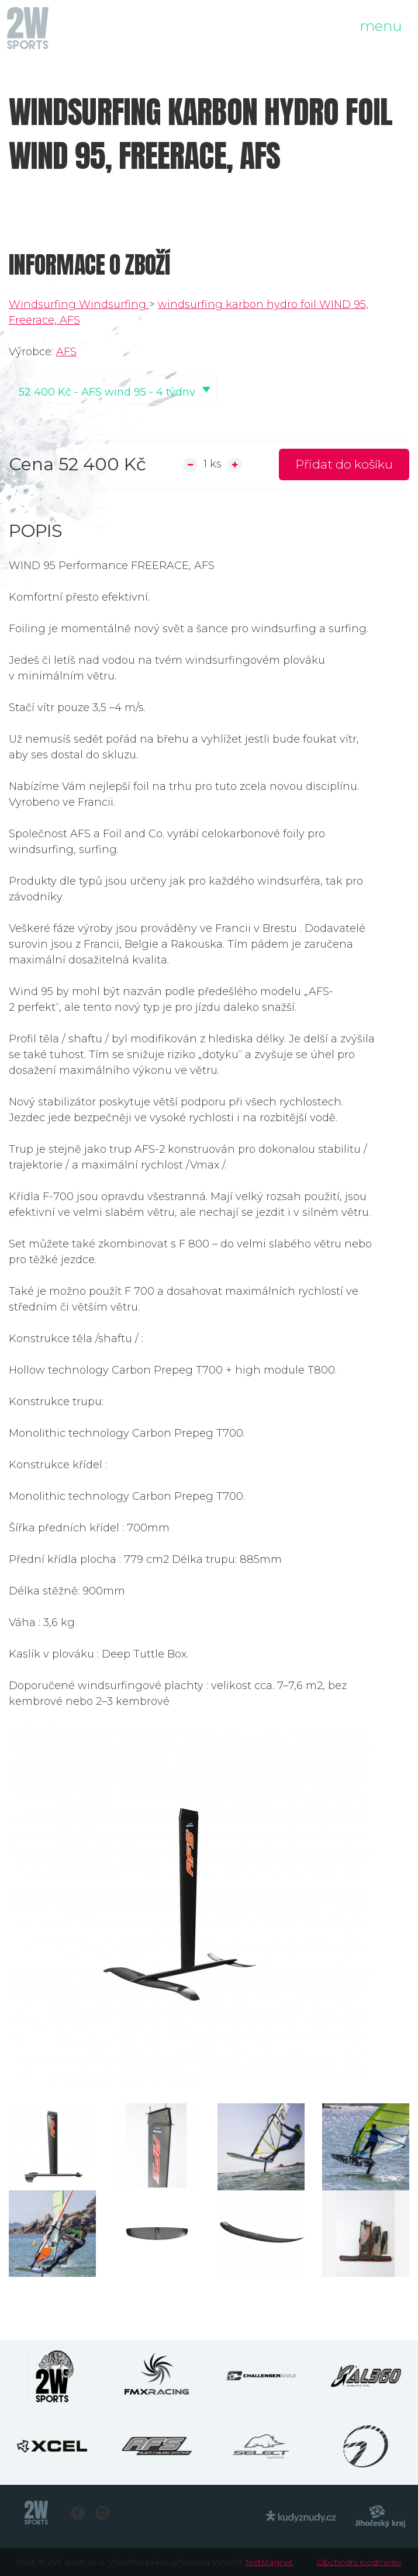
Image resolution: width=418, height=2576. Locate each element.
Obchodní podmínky (359, 2562)
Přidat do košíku (344, 464)
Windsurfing (44, 304)
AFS (66, 351)
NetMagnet (269, 2562)
